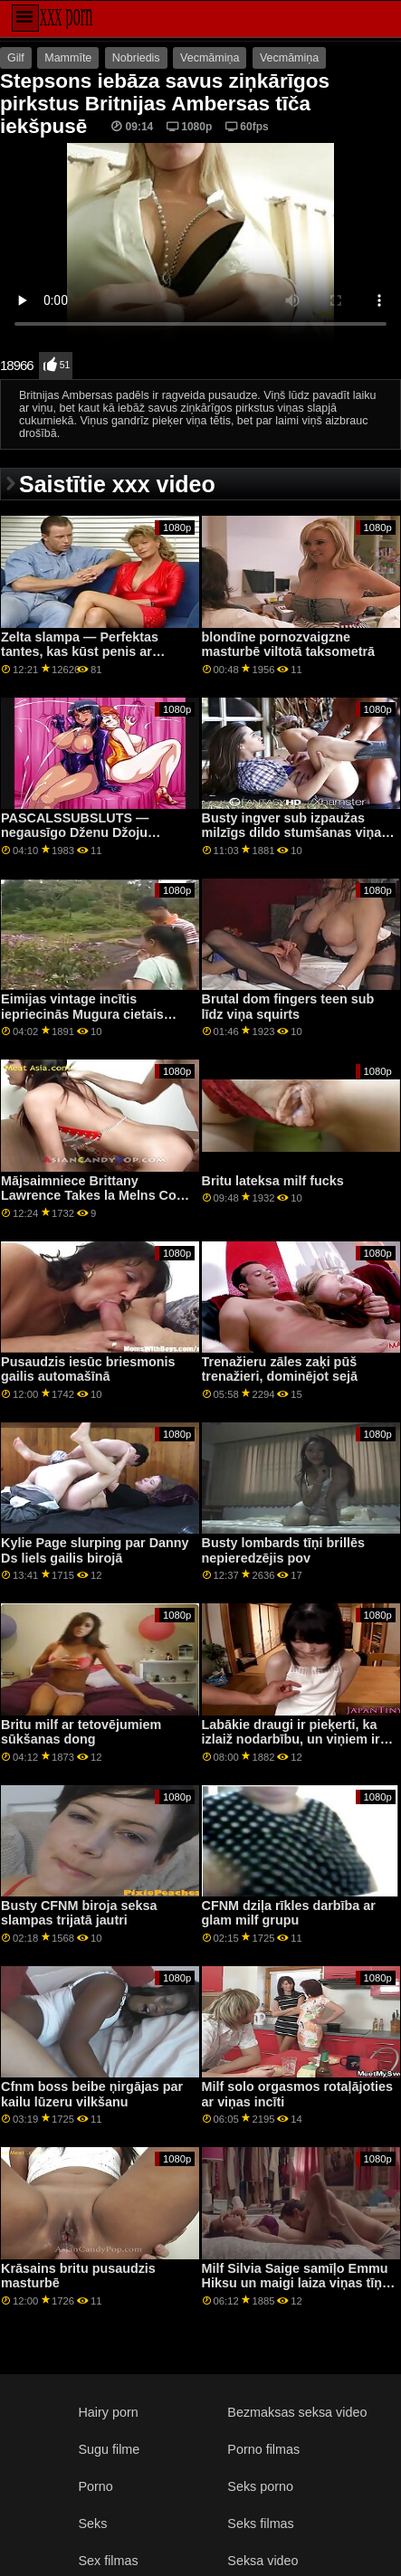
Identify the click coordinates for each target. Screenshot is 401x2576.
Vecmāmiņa (209, 58)
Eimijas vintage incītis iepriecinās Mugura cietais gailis (82, 1014)
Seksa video (262, 2560)
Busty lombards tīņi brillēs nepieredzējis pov (283, 1550)
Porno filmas (263, 2449)
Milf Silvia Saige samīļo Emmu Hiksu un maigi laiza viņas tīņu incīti (296, 2283)
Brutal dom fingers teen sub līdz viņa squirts (288, 1007)
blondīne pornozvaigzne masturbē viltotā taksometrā (289, 645)
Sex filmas (108, 2560)
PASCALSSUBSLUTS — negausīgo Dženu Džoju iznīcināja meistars (74, 833)
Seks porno (260, 2486)
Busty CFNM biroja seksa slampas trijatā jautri (79, 1913)
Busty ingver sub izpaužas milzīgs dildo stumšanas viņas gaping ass (295, 833)
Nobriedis (136, 58)
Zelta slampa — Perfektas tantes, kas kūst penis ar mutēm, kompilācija (79, 652)
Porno (95, 2486)
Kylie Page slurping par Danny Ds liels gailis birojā (94, 1550)
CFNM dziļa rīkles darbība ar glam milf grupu (289, 1913)
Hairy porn (108, 2412)
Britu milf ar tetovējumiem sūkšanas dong (81, 1732)
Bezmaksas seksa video (297, 2412)
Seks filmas (260, 2523)
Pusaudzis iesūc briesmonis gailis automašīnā (88, 1369)
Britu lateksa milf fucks (273, 1181)
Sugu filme (108, 2449)
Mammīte (67, 58)
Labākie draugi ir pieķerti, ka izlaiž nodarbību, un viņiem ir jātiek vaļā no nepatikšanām (291, 1739)
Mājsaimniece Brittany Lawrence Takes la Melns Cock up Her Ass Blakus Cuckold (96, 1196)
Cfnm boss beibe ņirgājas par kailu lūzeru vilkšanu (92, 2094)
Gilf (15, 58)
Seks (92, 2523)
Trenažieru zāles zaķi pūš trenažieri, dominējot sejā (280, 1369)
